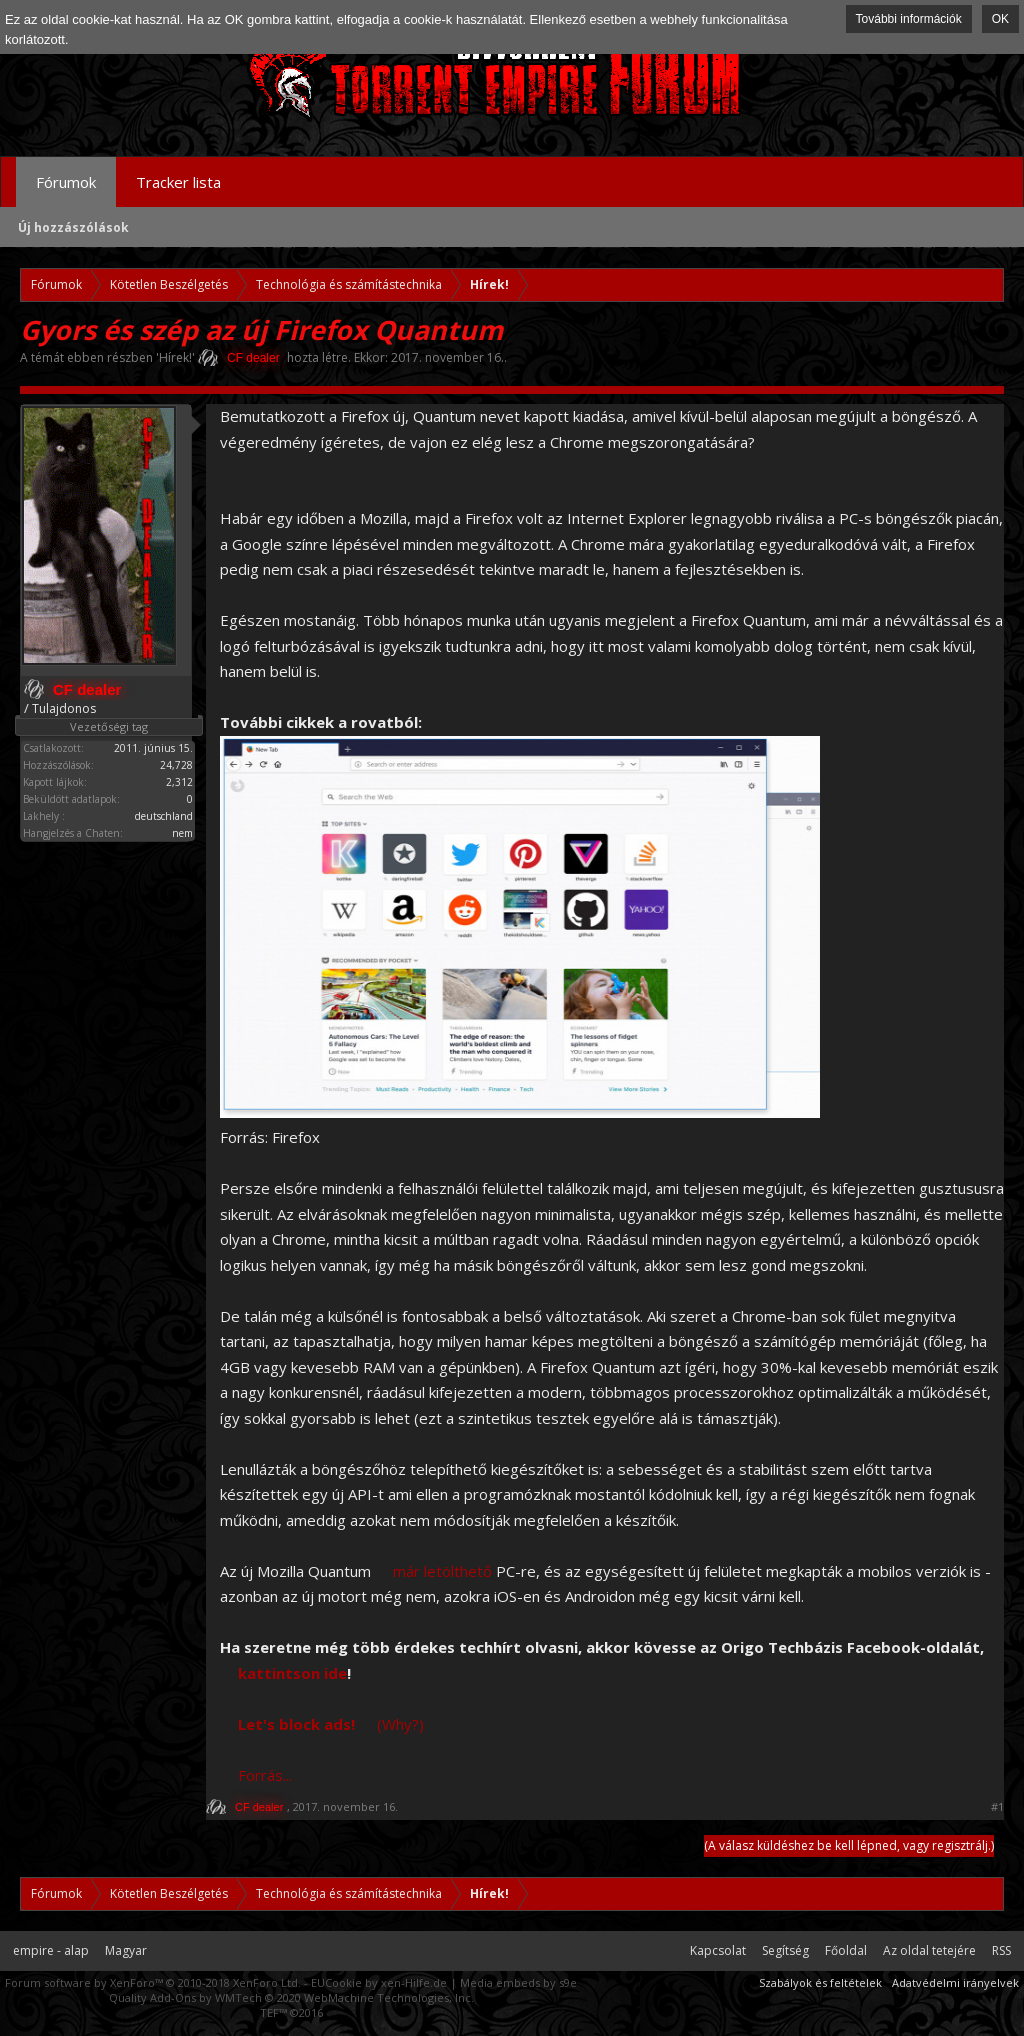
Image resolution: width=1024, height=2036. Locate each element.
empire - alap (51, 1950)
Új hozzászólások (73, 227)
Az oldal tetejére (929, 1950)
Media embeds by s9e (518, 1982)
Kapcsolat (718, 1950)
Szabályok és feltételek (820, 1982)
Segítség (785, 1950)
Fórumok (66, 182)
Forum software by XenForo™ (153, 1982)
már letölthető (442, 1571)
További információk (909, 19)
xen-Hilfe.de (414, 1982)
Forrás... (265, 1775)
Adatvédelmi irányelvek (955, 1982)
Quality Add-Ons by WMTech (291, 1997)
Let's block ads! (296, 1724)
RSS (1001, 1950)
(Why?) (400, 1724)
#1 (997, 1807)
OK (1000, 19)
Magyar (126, 1950)
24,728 (176, 765)
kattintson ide (292, 1673)
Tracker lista (178, 182)
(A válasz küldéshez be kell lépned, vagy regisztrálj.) (849, 1845)
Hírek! (175, 357)
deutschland (164, 816)
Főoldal (846, 1950)
